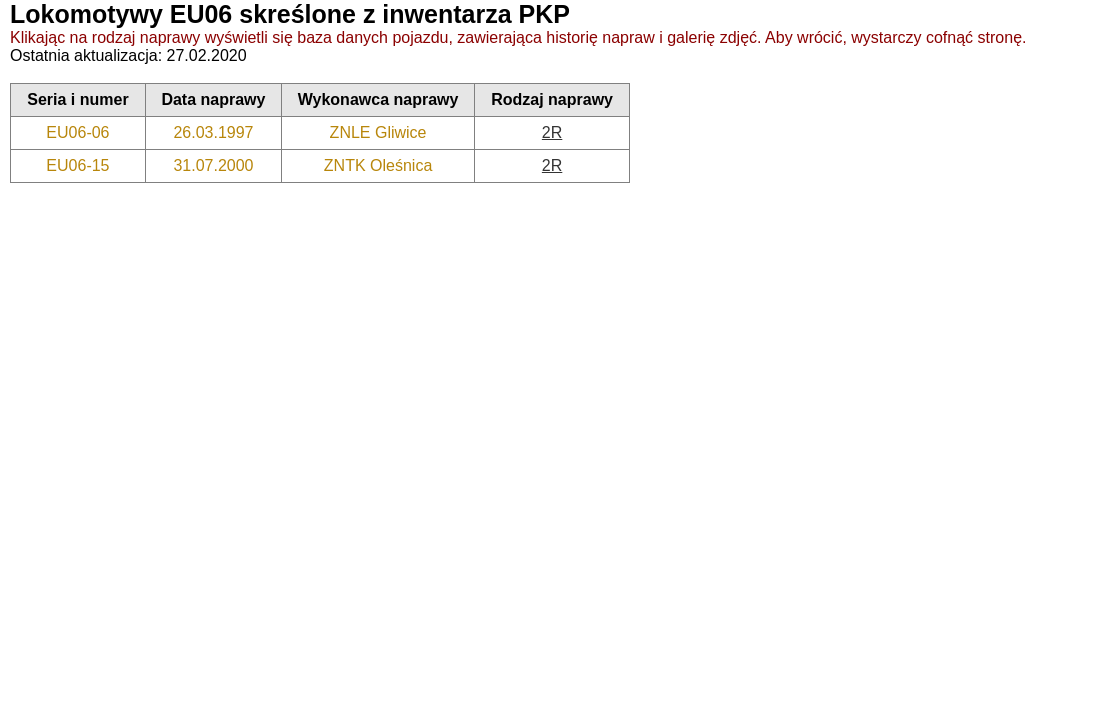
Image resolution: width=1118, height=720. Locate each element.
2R (552, 132)
